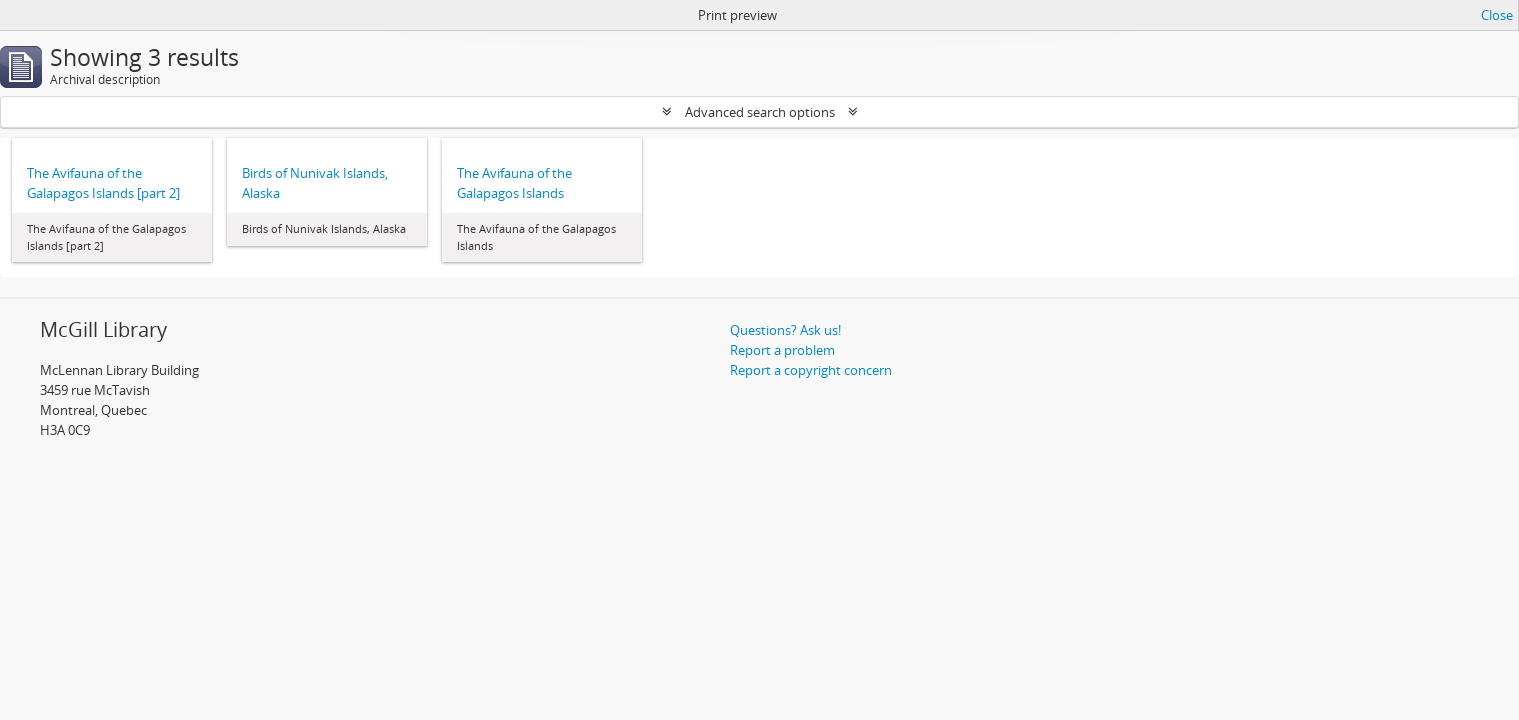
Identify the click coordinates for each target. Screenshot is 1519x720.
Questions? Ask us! (785, 330)
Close (1497, 15)
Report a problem (782, 350)
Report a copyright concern (811, 370)
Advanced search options (760, 112)
